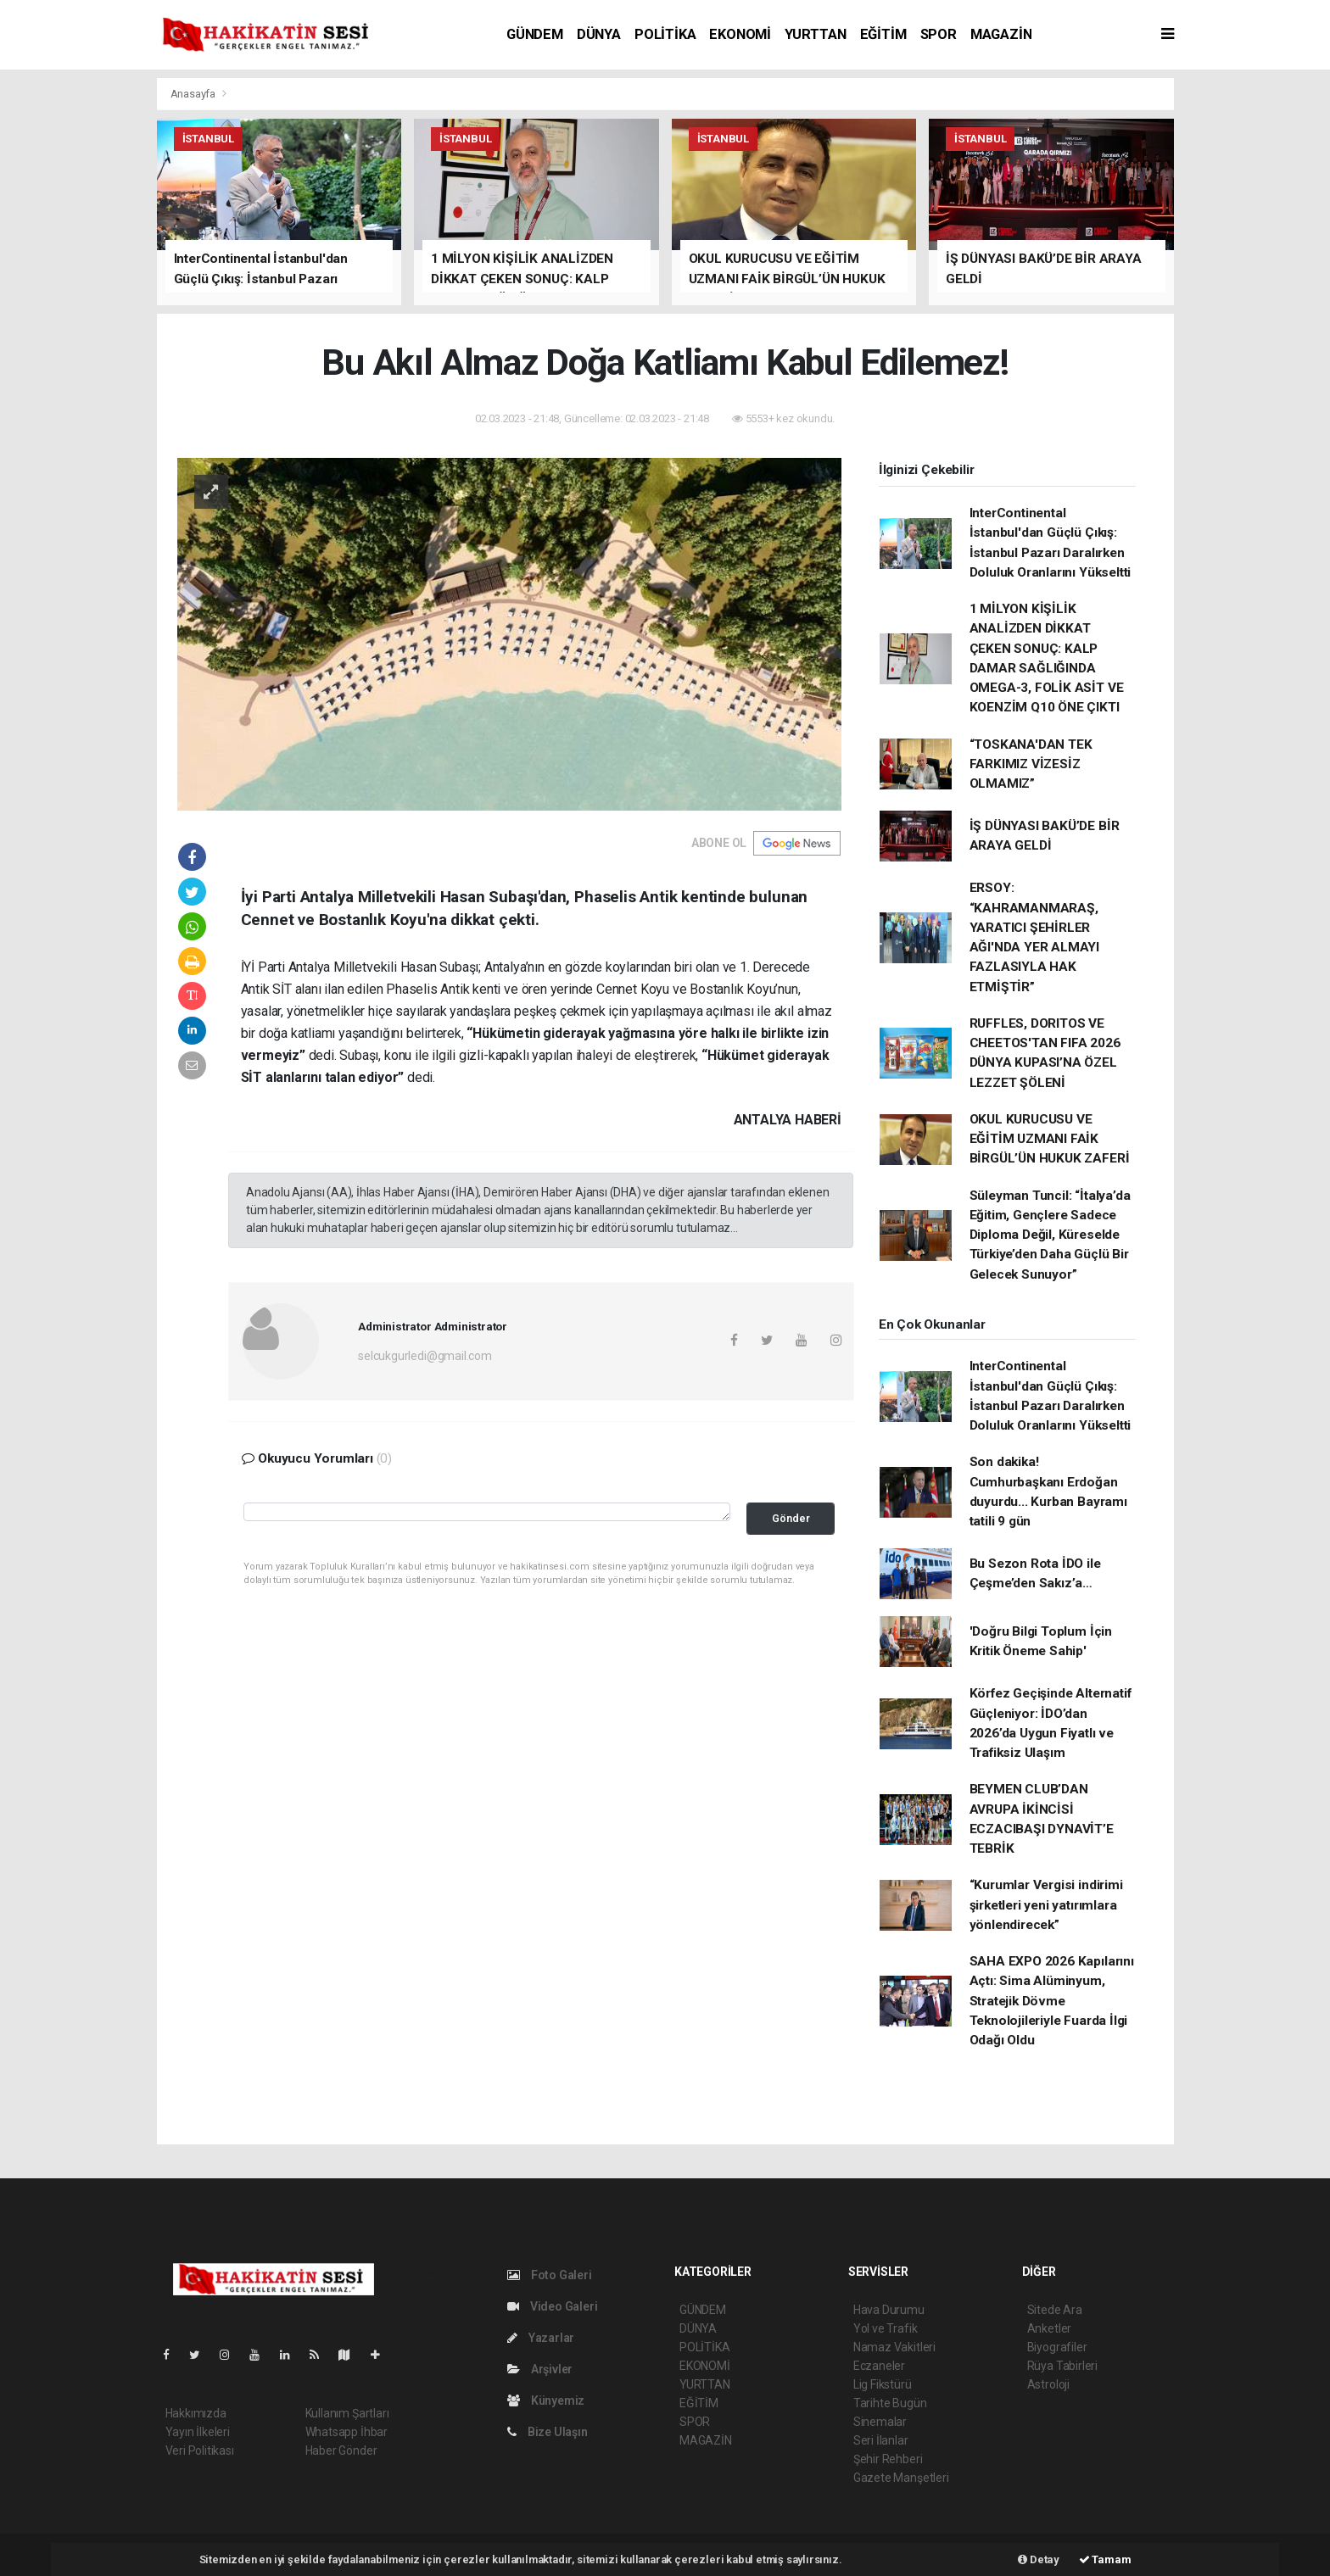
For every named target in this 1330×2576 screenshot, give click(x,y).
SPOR (938, 34)
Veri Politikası (199, 2450)
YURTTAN (816, 34)
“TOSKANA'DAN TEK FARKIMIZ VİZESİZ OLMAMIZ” (1031, 764)
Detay (1038, 2559)
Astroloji (1048, 2384)
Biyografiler (1057, 2347)
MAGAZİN (1001, 34)
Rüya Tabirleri (1062, 2365)
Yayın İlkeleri (197, 2432)
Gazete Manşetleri (901, 2477)
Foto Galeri (549, 2275)
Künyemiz (545, 2400)
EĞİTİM (883, 34)
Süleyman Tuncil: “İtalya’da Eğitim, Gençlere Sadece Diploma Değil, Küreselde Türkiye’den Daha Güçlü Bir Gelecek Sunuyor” (1050, 1235)
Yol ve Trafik (885, 2328)
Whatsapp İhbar (346, 2432)
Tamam (1105, 2559)
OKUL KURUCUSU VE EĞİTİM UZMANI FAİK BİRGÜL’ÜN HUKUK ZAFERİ (1050, 1139)
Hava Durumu (889, 2310)
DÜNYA (599, 34)
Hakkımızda (195, 2413)
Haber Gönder (341, 2450)
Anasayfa (194, 93)
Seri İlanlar (880, 2440)
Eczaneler (879, 2365)
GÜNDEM (534, 34)
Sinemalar (880, 2421)
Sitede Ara (1054, 2310)
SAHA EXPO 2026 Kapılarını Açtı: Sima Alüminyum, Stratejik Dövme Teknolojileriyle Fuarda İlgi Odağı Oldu (1052, 2001)
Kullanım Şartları (347, 2413)
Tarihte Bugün (890, 2403)
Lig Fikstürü (882, 2384)
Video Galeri (552, 2306)
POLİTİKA (665, 34)
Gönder (791, 1518)
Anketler (1049, 2328)
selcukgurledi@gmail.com (425, 1356)
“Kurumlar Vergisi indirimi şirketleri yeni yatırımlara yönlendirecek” (1046, 1904)
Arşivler (540, 2369)
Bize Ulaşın (547, 2432)
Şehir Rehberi (888, 2459)
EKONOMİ (740, 34)
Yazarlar (540, 2338)
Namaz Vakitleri (894, 2347)
